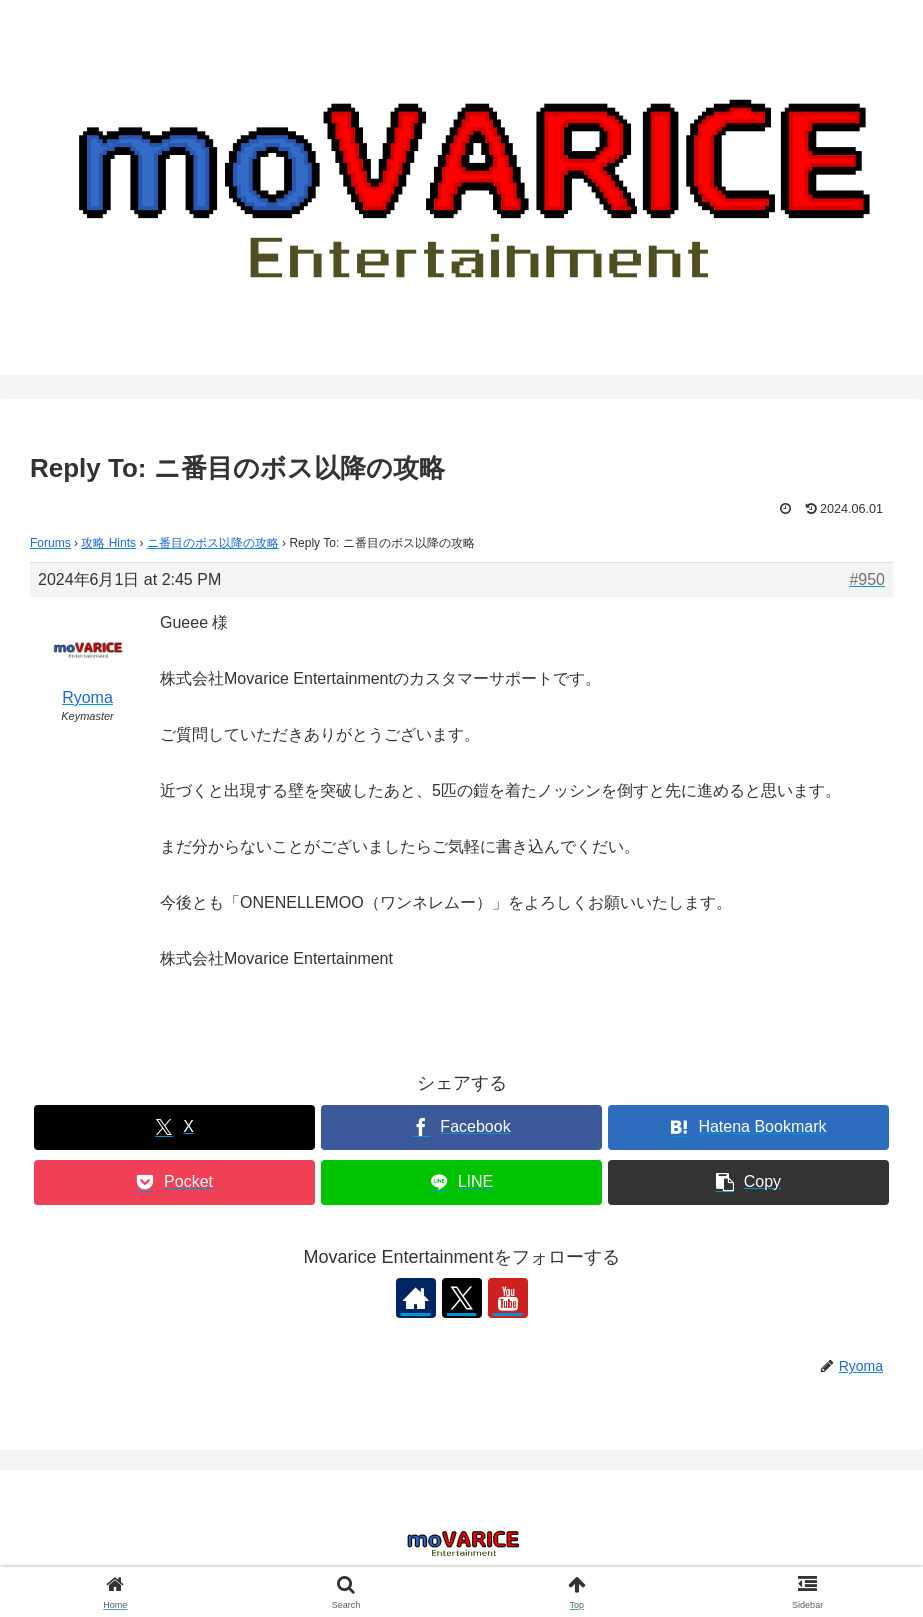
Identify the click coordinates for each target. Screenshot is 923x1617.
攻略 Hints (108, 543)
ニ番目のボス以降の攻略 (213, 543)
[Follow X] (462, 1298)
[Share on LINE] (461, 1182)
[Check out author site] (416, 1298)
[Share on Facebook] (461, 1127)
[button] (748, 1182)
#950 (867, 579)
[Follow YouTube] (508, 1298)
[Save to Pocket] (174, 1182)
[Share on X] (174, 1127)
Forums (50, 543)
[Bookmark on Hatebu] (748, 1127)
